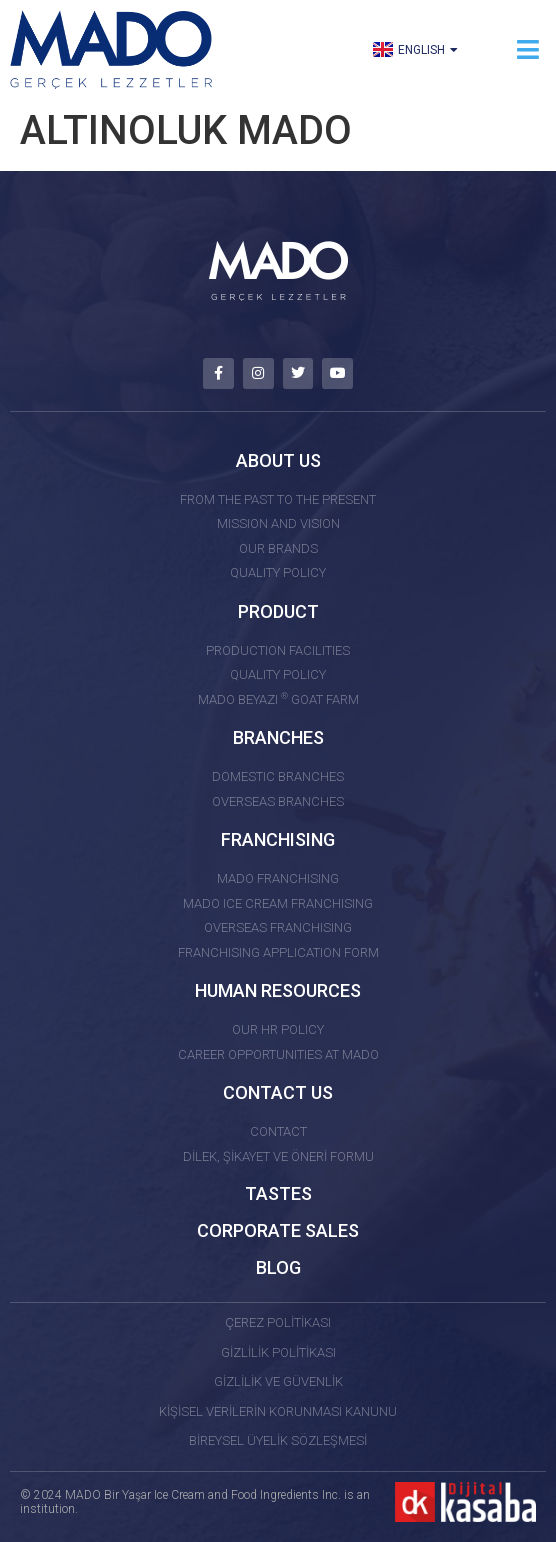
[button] (528, 49)
